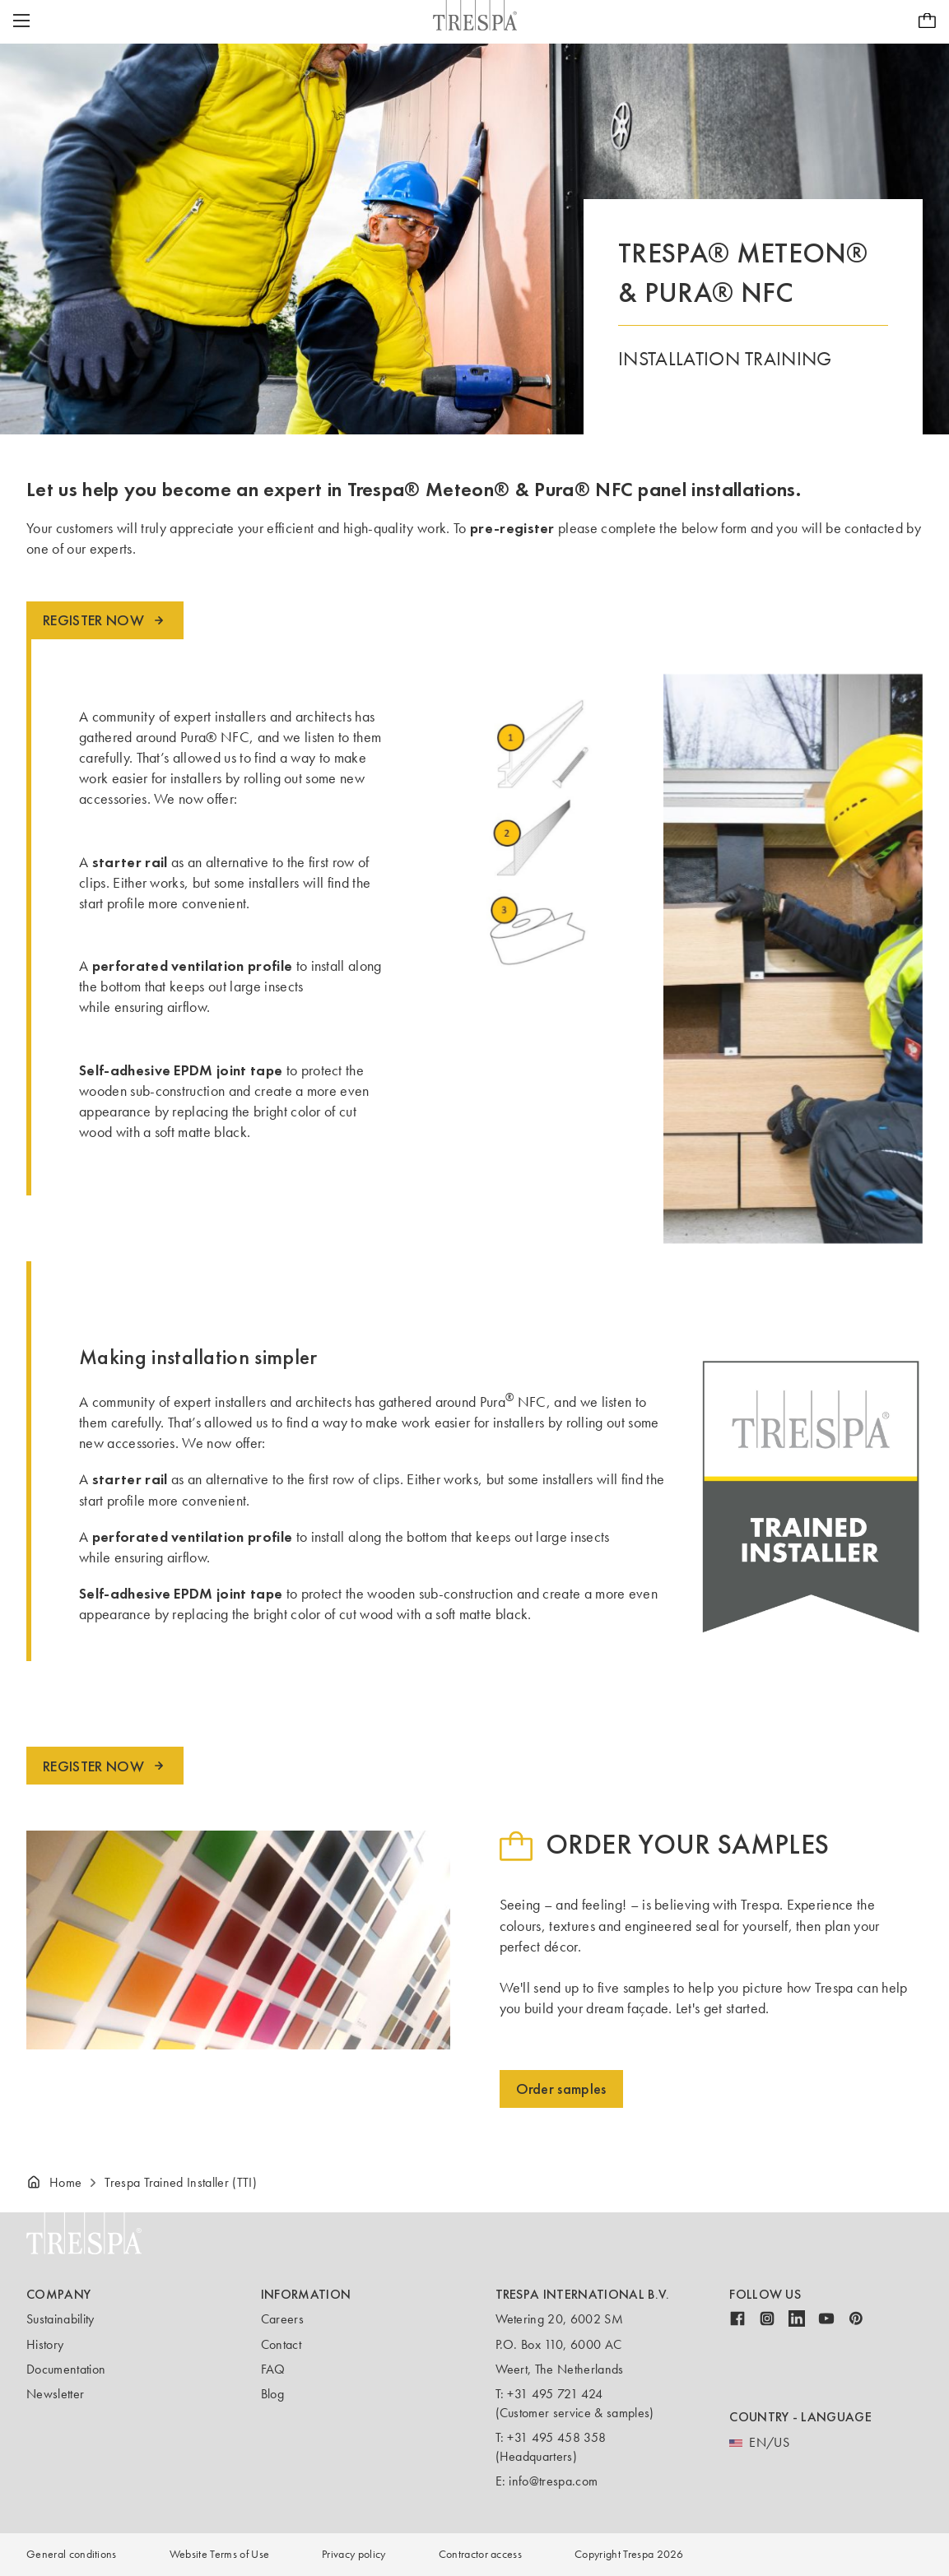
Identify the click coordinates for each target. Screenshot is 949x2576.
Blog (272, 2394)
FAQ (273, 2369)
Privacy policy (353, 2554)
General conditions (71, 2554)
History (44, 2344)
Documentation (65, 2369)
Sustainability (60, 2319)
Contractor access (480, 2554)
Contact (281, 2344)
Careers (282, 2319)
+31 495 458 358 (556, 2437)
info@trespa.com (553, 2481)
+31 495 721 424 (554, 2394)
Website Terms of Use (219, 2554)
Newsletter (55, 2394)
